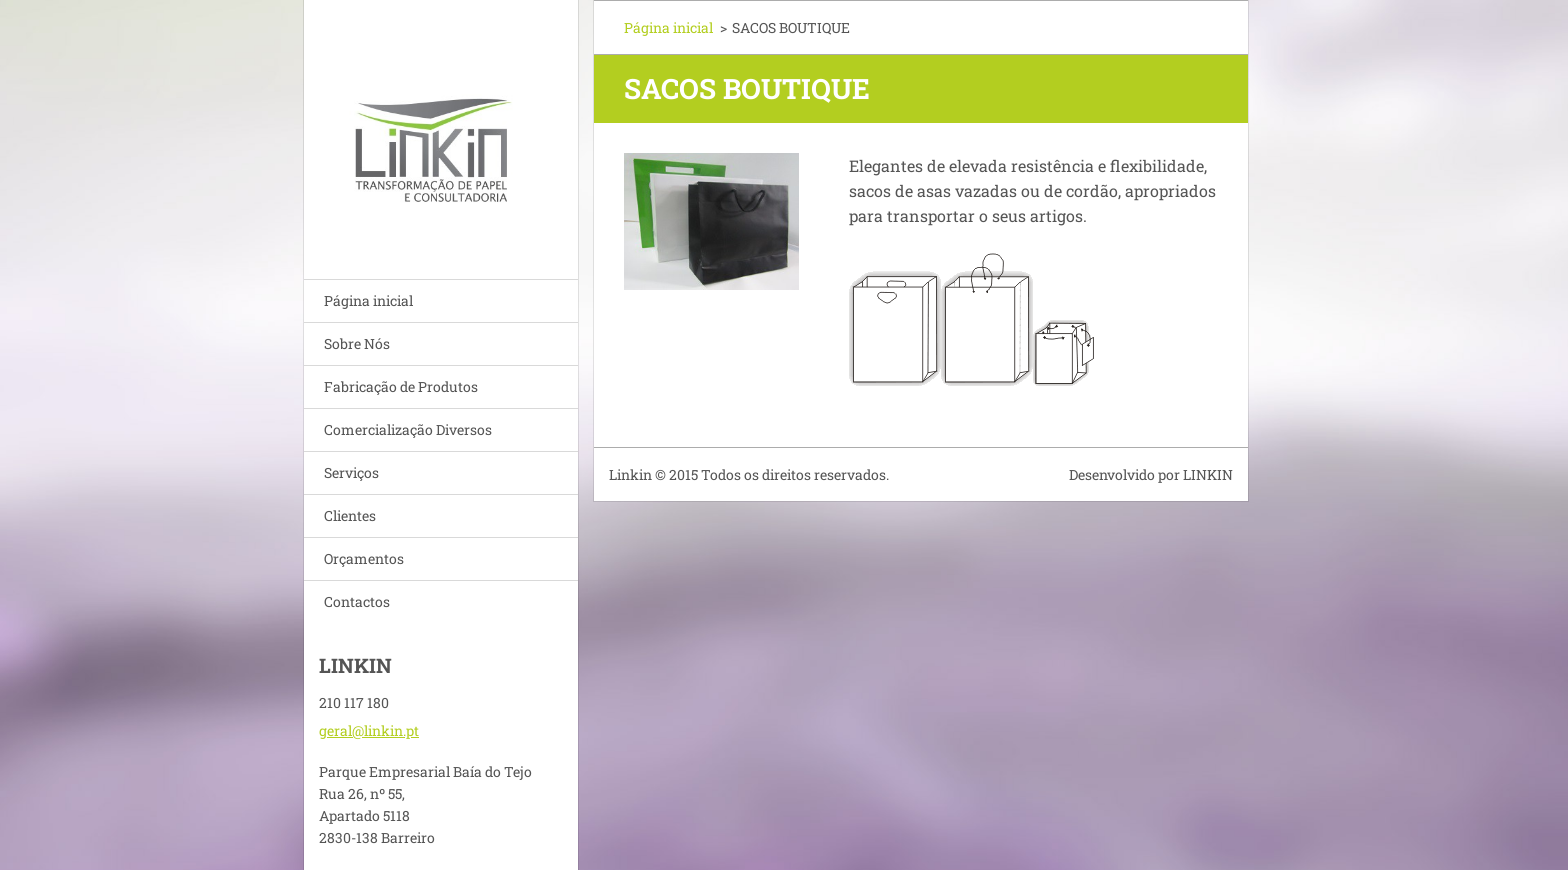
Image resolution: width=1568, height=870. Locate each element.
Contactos (357, 601)
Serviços (351, 472)
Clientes (350, 515)
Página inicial (368, 300)
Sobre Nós (357, 343)
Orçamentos (364, 558)
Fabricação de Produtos (401, 386)
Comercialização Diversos (408, 429)
